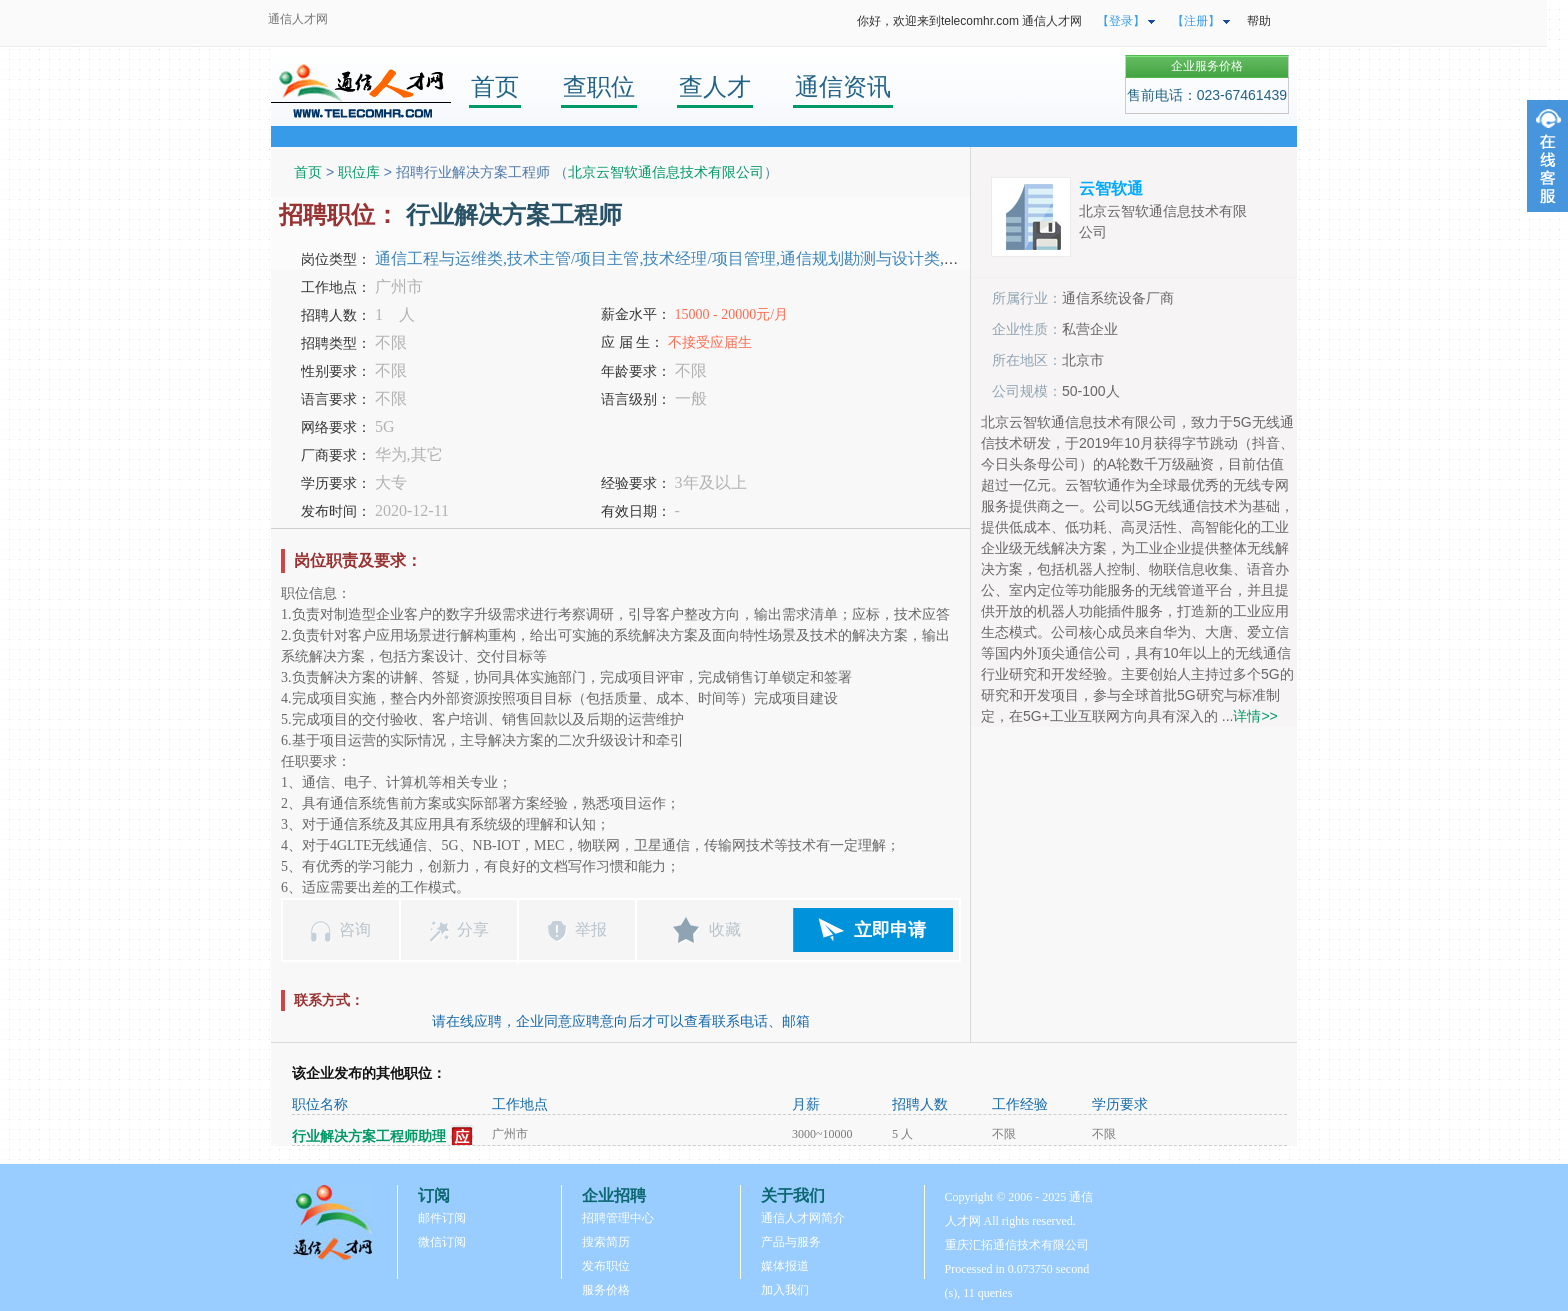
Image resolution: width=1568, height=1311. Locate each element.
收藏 (725, 929)
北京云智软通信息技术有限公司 (666, 172)
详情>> (1255, 716)
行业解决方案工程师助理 (369, 1136)
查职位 (599, 86)
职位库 (359, 172)
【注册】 (1196, 21)
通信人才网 (298, 19)
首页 (495, 86)
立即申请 (890, 930)
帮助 (1259, 21)
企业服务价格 (1207, 66)
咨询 (355, 929)
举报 (591, 929)
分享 (473, 929)
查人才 (715, 86)
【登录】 (1121, 21)
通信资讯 (843, 86)
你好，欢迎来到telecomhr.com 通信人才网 (969, 21)
